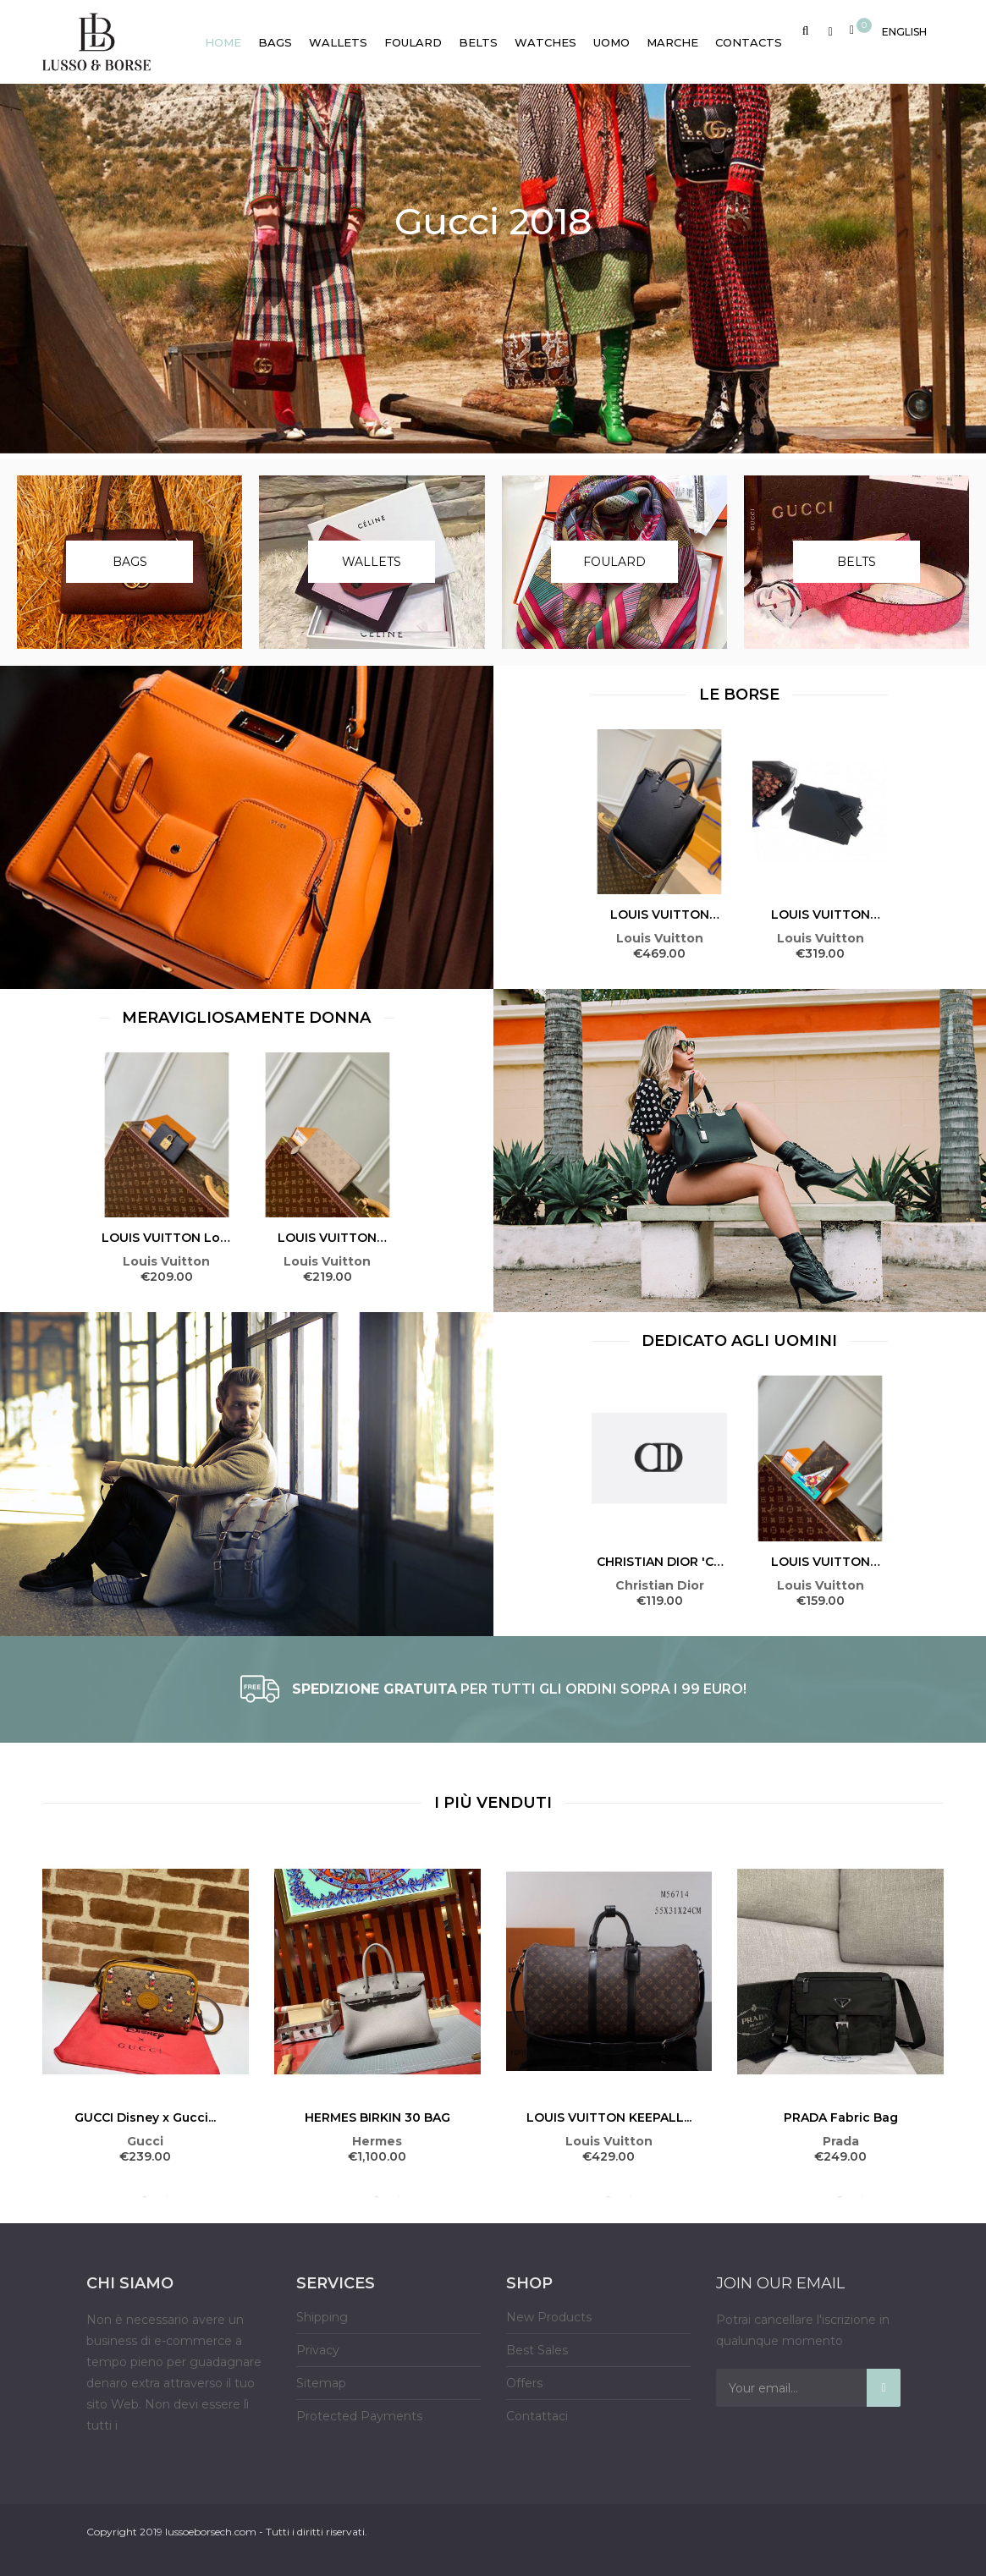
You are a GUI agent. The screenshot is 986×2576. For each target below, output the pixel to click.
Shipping (322, 2317)
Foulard (614, 561)
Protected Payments (359, 2416)
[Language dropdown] (904, 29)
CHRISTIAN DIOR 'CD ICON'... (660, 1561)
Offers (524, 2383)
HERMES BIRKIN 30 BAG (377, 2117)
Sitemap (321, 2383)
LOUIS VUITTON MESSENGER (820, 914)
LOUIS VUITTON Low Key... (166, 1237)
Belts (856, 561)
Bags (130, 561)
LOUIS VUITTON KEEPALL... (608, 2117)
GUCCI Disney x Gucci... (145, 2117)
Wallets (371, 561)
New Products (549, 2317)
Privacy (317, 2350)
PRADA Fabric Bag (841, 2117)
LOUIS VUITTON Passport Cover (820, 1561)
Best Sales (537, 2350)
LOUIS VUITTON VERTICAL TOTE (659, 914)
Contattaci (537, 2416)
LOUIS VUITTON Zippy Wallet (327, 1237)
